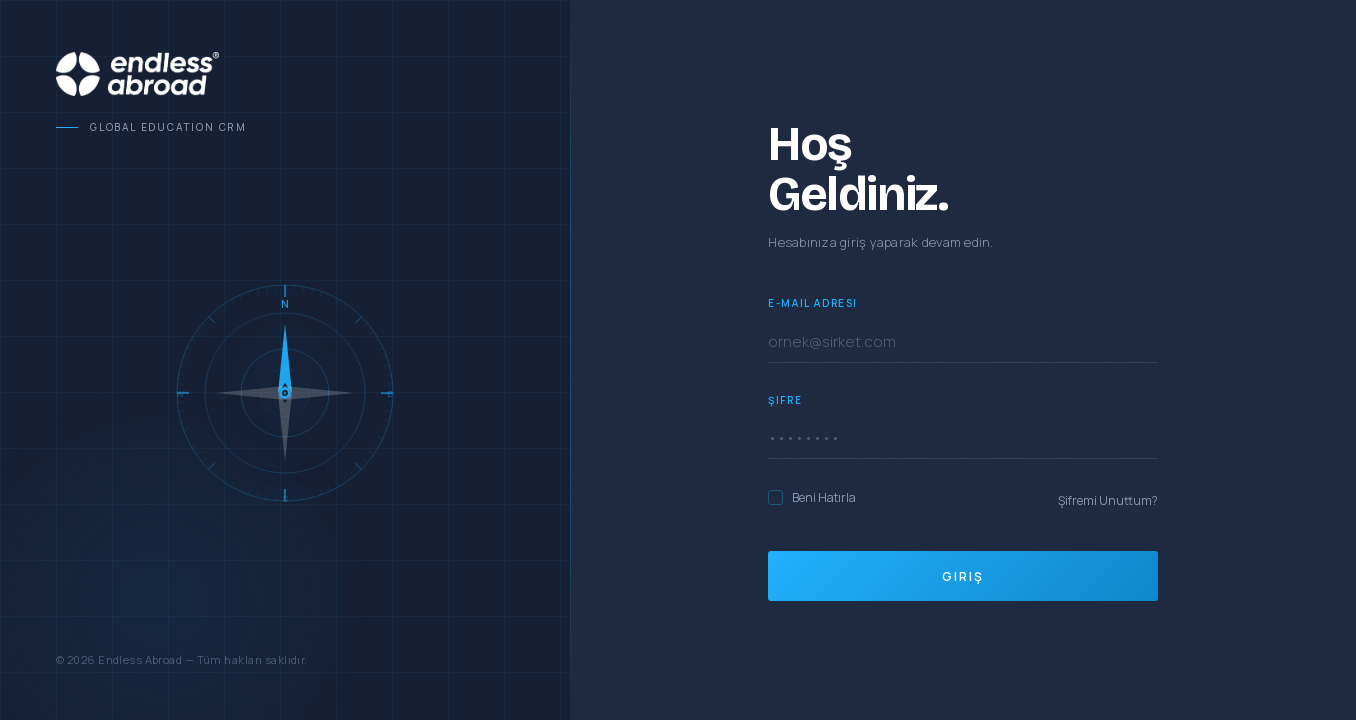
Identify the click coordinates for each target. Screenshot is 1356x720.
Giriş (963, 576)
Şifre (785, 400)
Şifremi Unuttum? (1108, 500)
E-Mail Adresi (813, 303)
